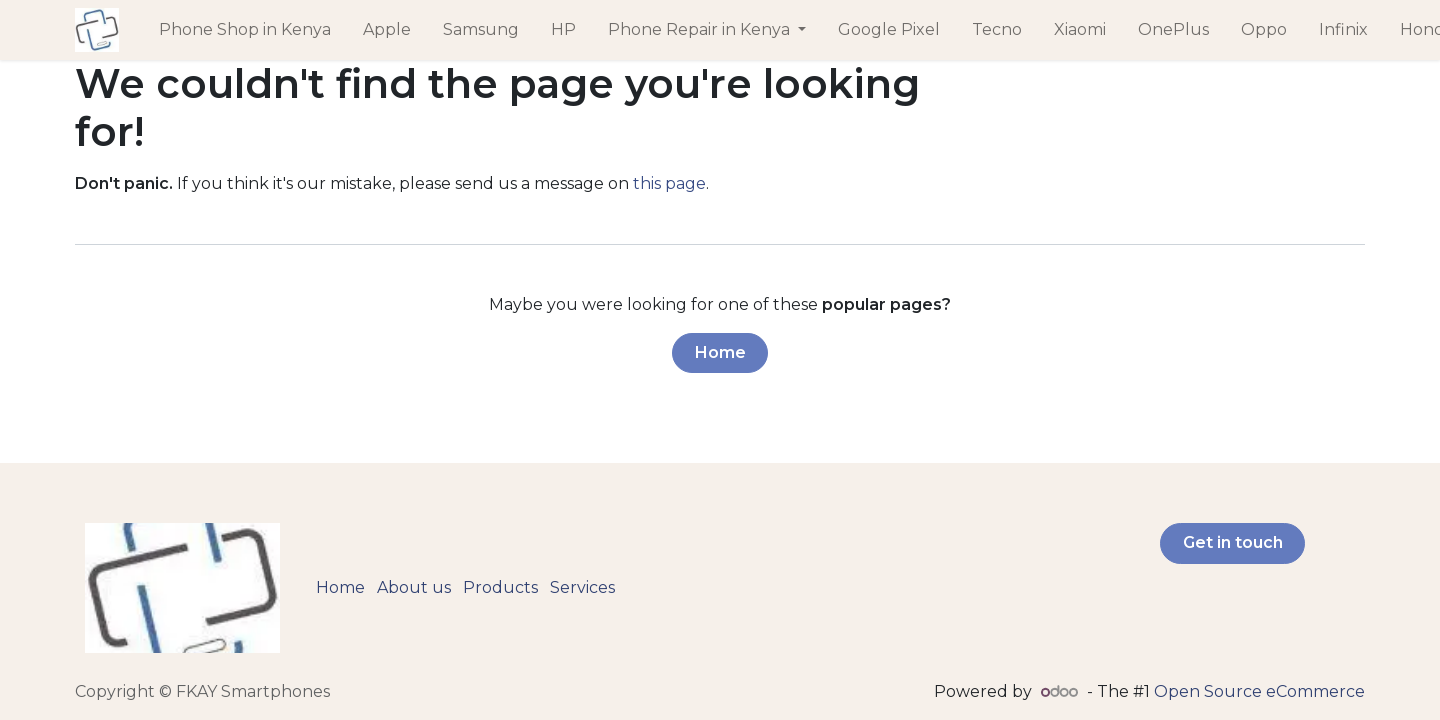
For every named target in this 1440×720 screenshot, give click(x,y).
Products (500, 587)
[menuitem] (245, 30)
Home (720, 352)
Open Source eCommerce (1259, 691)
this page (669, 183)
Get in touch (1233, 542)
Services (582, 587)
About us (414, 587)
